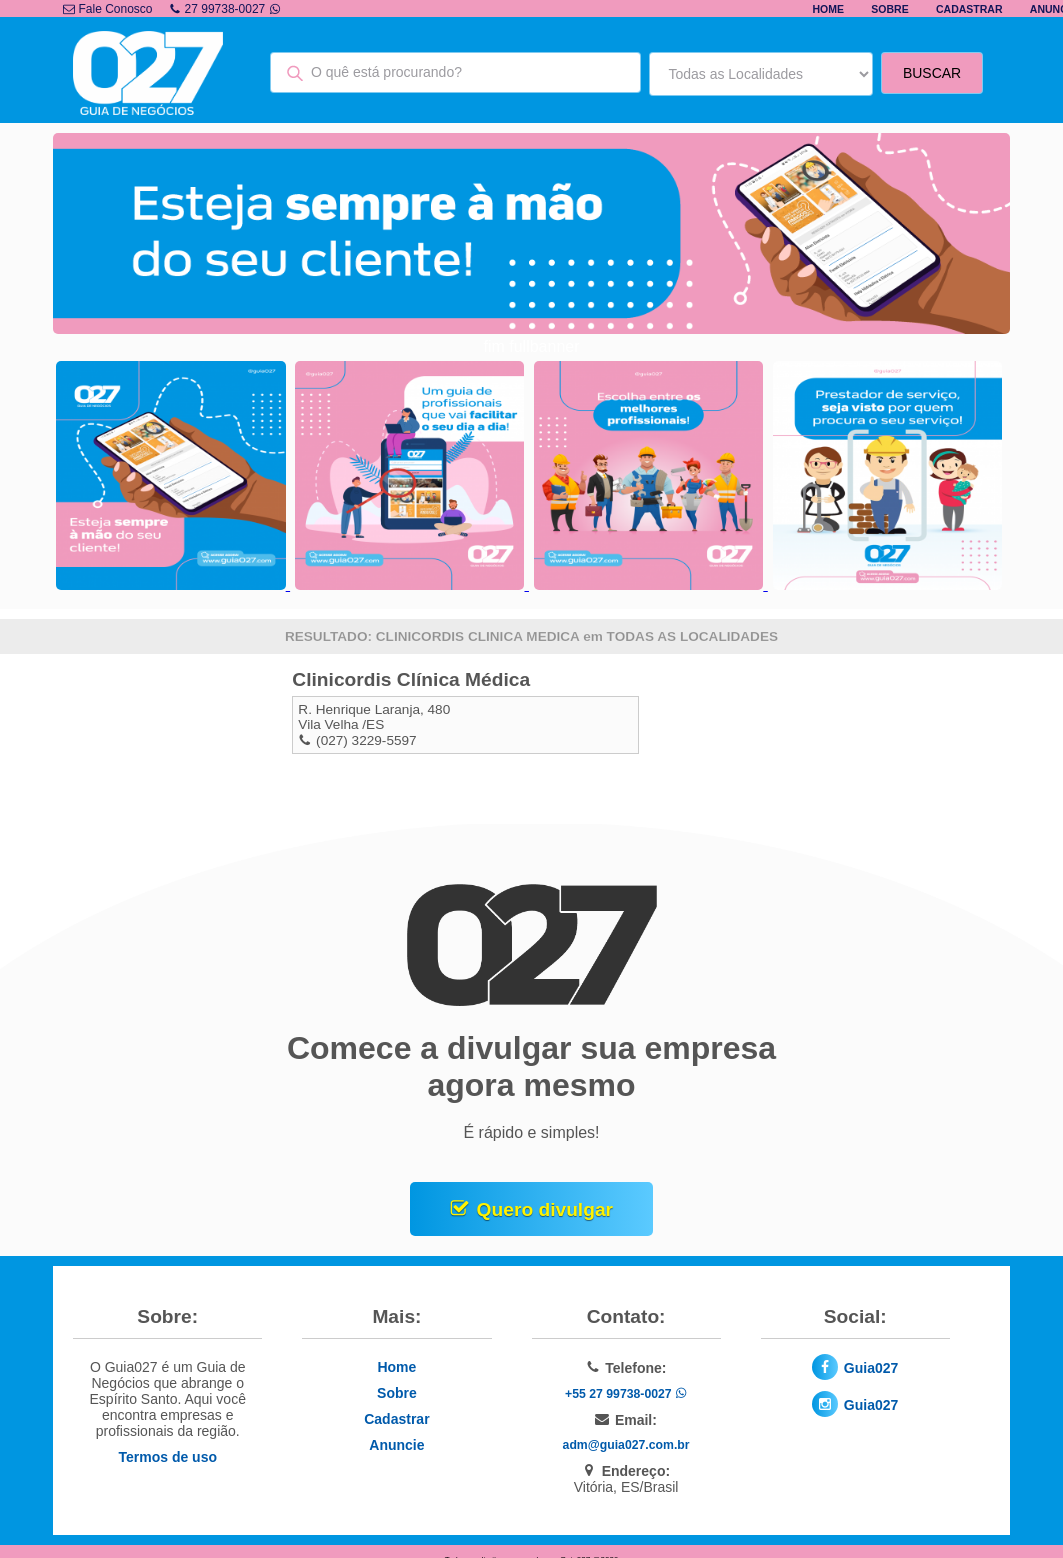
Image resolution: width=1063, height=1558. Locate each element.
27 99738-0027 (225, 9)
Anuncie (396, 1445)
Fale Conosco (107, 9)
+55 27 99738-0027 (626, 1394)
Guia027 (871, 1368)
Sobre (889, 9)
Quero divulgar (545, 1209)
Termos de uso (167, 1457)
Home (828, 9)
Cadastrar (969, 9)
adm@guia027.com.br (626, 1445)
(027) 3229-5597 (366, 740)
